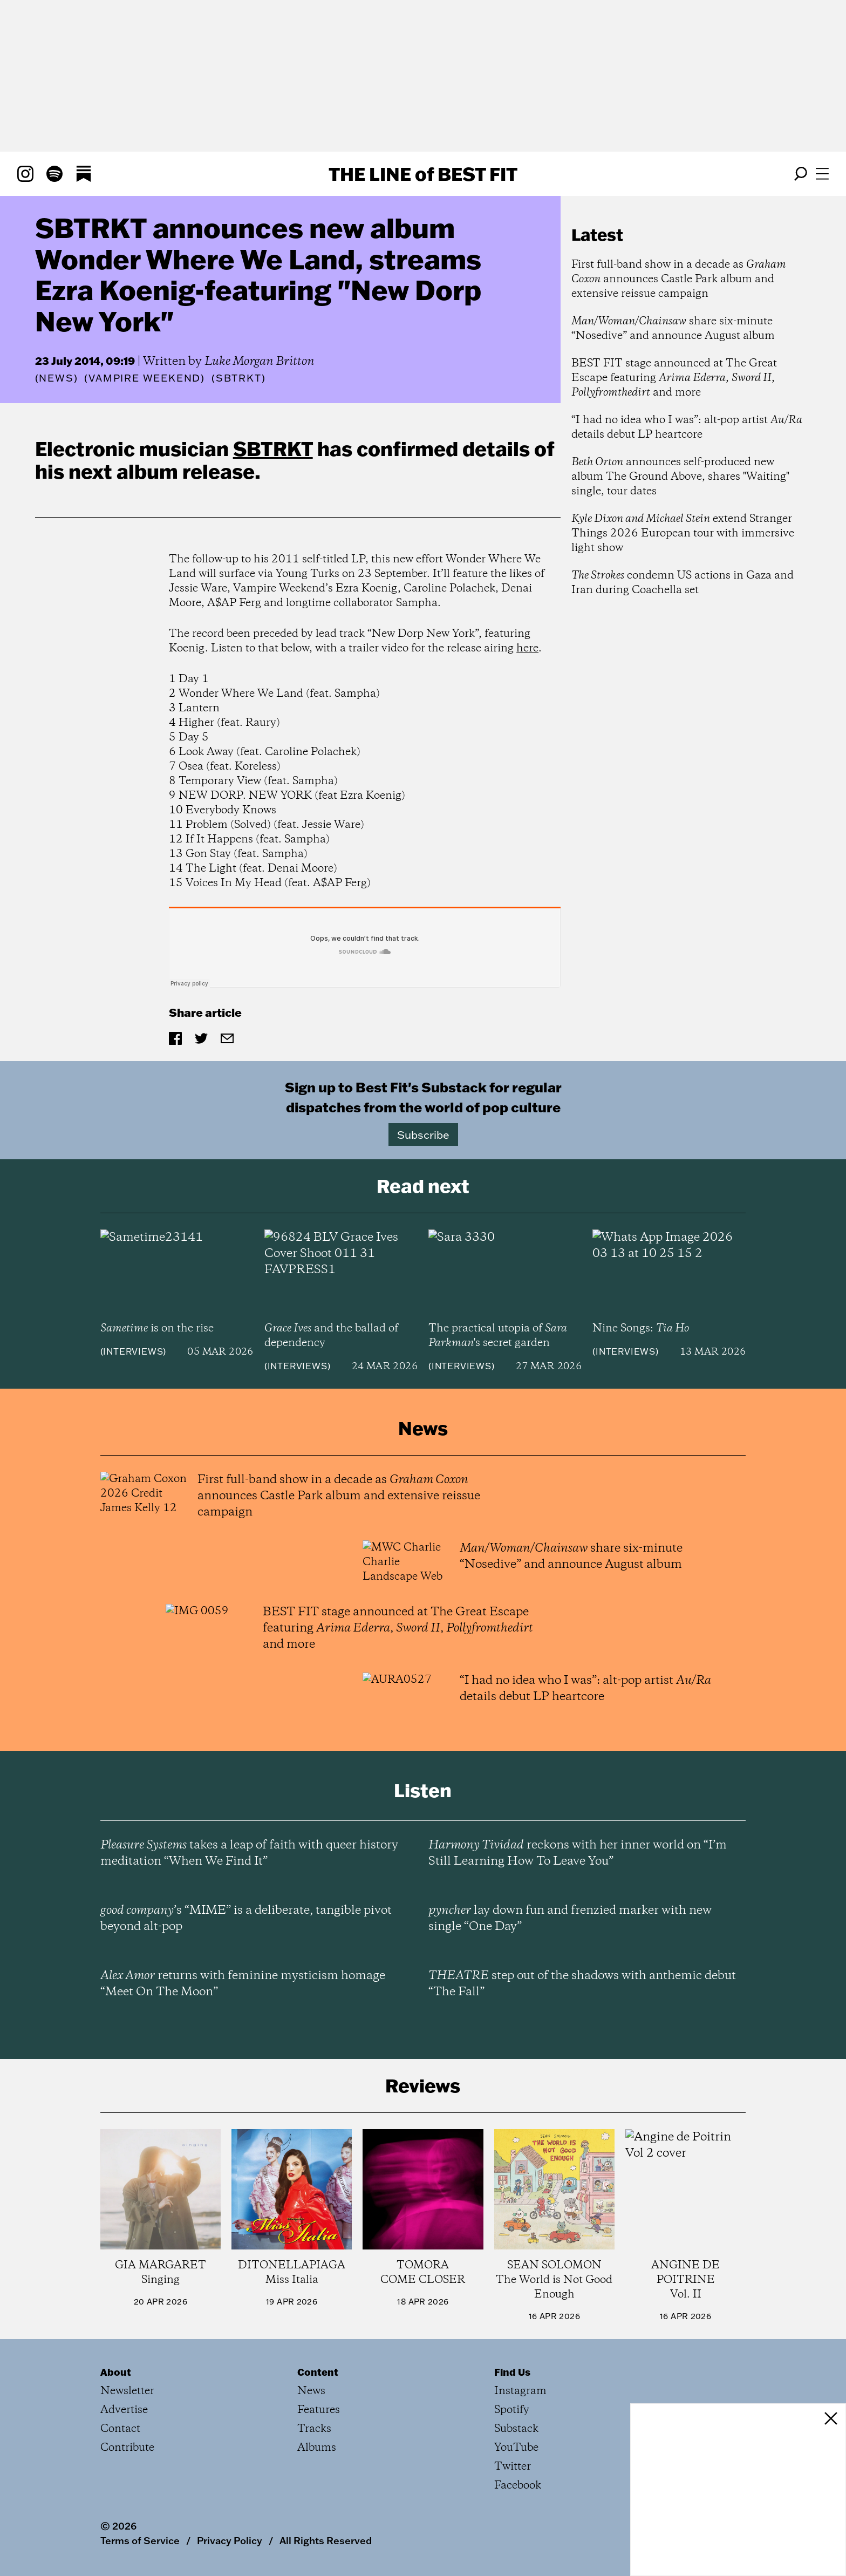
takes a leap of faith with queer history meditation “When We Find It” (249, 1853)
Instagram (520, 2391)
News (56, 378)
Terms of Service (140, 2540)
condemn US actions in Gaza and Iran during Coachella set (682, 582)
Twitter (512, 2466)
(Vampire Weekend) (144, 378)
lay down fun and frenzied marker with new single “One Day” (570, 1918)
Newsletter (127, 2391)
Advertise (124, 2410)
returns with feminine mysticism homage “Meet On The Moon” (242, 1984)
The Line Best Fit (423, 174)
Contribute (127, 2448)
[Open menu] (822, 174)
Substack (516, 2429)
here (527, 648)
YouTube (516, 2448)
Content (317, 2372)
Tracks (314, 2429)
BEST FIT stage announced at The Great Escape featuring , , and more (674, 378)
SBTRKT (273, 448)
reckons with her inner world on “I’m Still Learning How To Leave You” (577, 1853)
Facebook (517, 2485)
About (115, 2372)
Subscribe (423, 1134)
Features (318, 2410)
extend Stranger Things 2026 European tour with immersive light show (682, 533)
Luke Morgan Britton (259, 362)
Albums (316, 2448)
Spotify (511, 2410)
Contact (120, 2429)
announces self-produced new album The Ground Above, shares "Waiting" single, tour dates (680, 477)
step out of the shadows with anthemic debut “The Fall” (582, 1984)
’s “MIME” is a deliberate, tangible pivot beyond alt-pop (246, 1918)
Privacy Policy (229, 2540)
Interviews (133, 1351)
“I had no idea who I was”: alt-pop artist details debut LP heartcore (686, 427)
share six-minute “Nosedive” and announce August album (673, 328)
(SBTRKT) (238, 378)
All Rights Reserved (325, 2540)
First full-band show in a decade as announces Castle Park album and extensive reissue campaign (678, 279)
